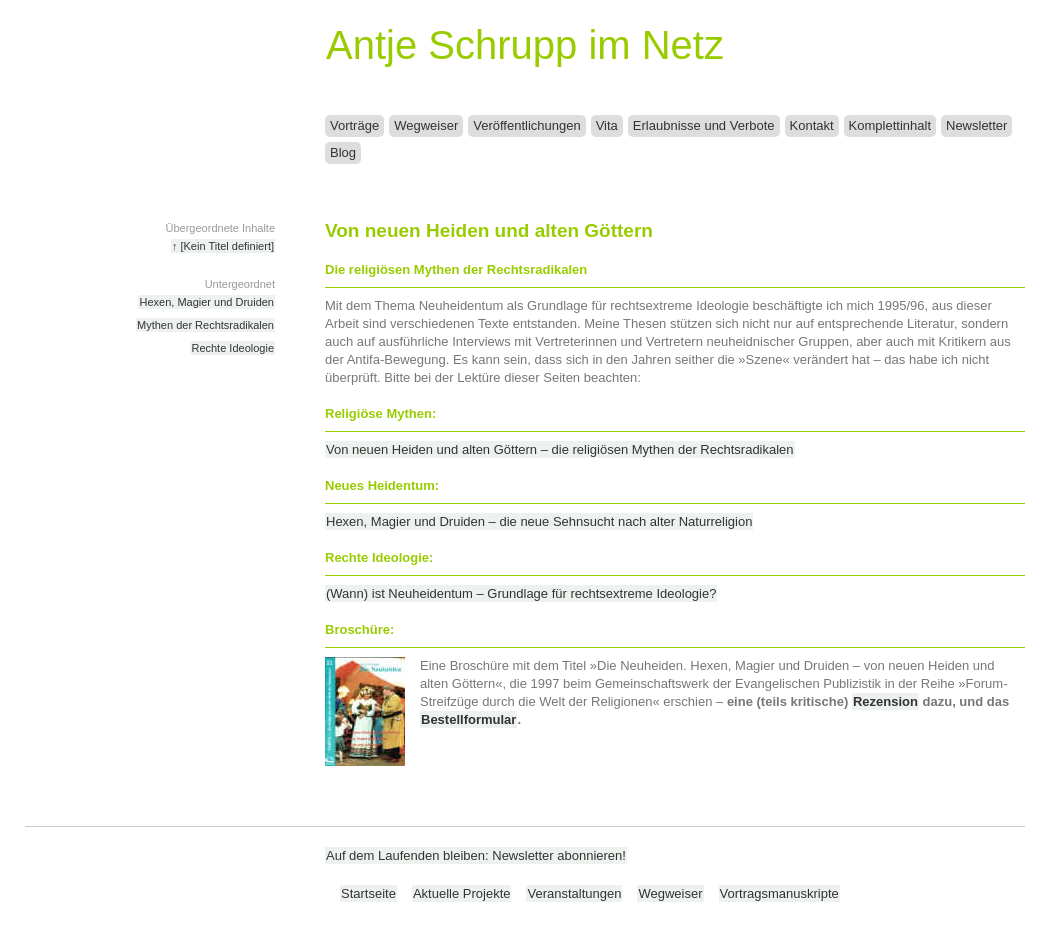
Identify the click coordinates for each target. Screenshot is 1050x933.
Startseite (368, 893)
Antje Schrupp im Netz (525, 45)
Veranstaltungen (574, 893)
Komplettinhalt (890, 125)
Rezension (885, 701)
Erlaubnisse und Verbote (704, 125)
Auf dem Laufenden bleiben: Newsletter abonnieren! (476, 855)
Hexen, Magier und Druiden (206, 302)
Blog (343, 152)
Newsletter (976, 125)
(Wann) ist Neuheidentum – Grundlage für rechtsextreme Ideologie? (521, 593)
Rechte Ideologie (232, 348)
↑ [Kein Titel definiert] (223, 246)
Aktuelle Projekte (462, 893)
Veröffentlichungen (526, 125)
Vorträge (354, 125)
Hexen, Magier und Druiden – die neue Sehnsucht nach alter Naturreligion (539, 521)
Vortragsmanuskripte (779, 893)
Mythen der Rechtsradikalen (205, 325)
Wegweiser (426, 125)
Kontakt (812, 125)
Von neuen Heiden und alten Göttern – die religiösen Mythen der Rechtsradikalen (560, 449)
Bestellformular (468, 719)
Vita (607, 125)
